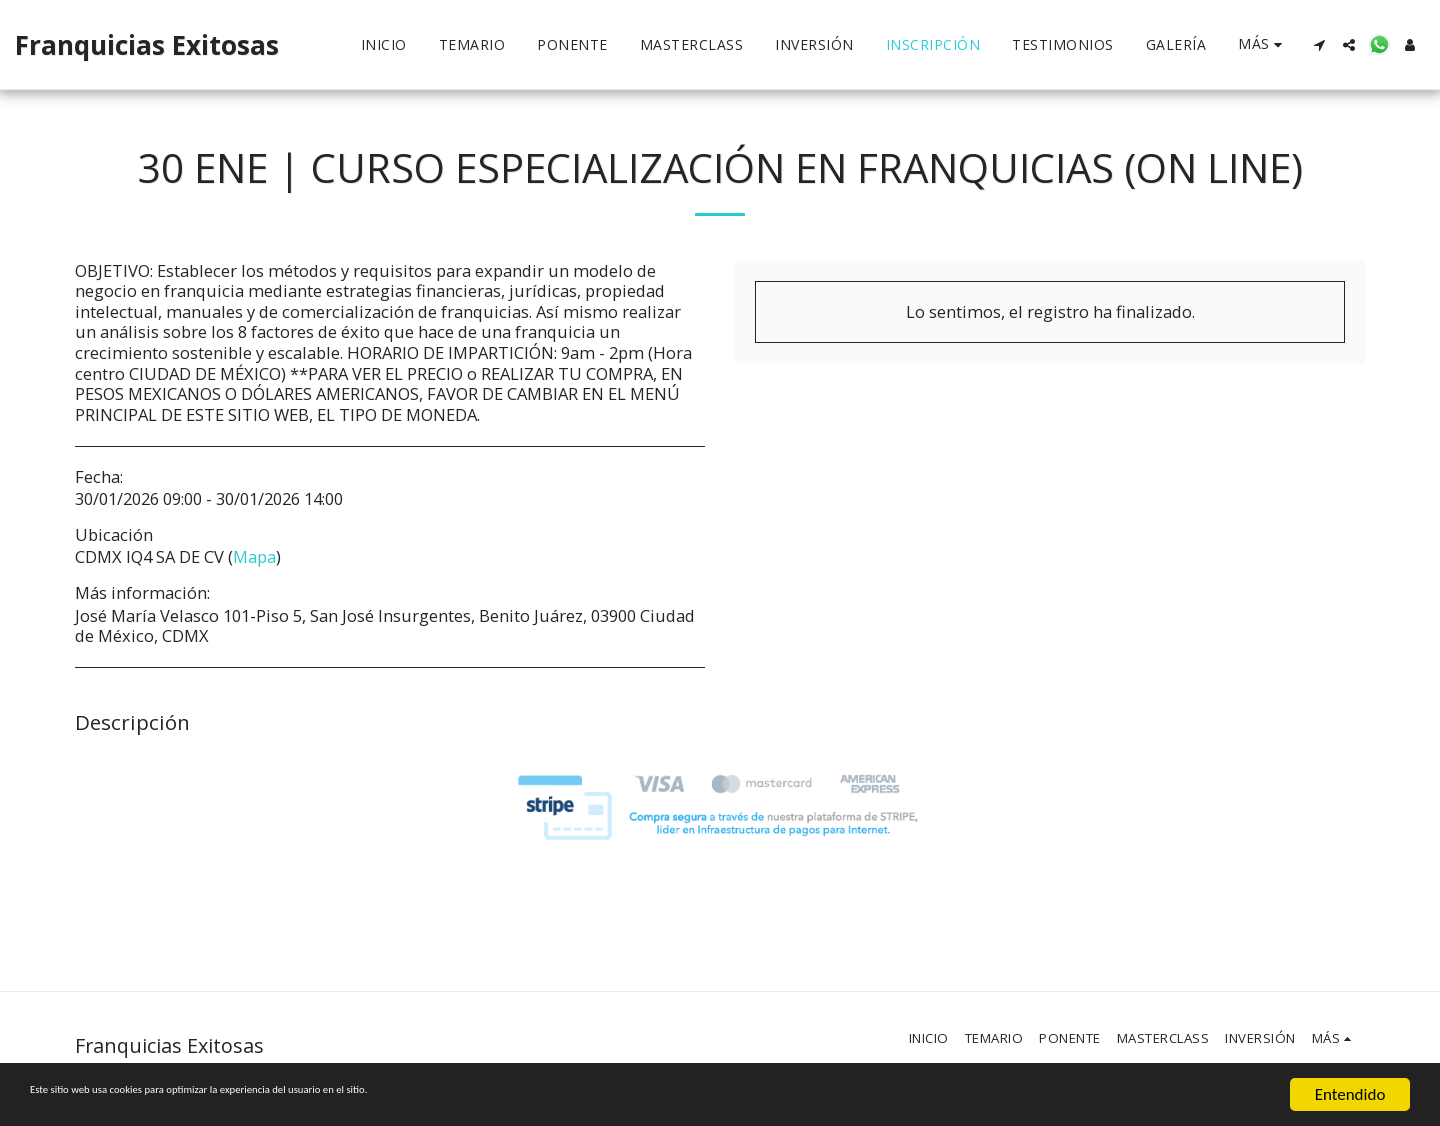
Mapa (254, 556)
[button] (1319, 45)
